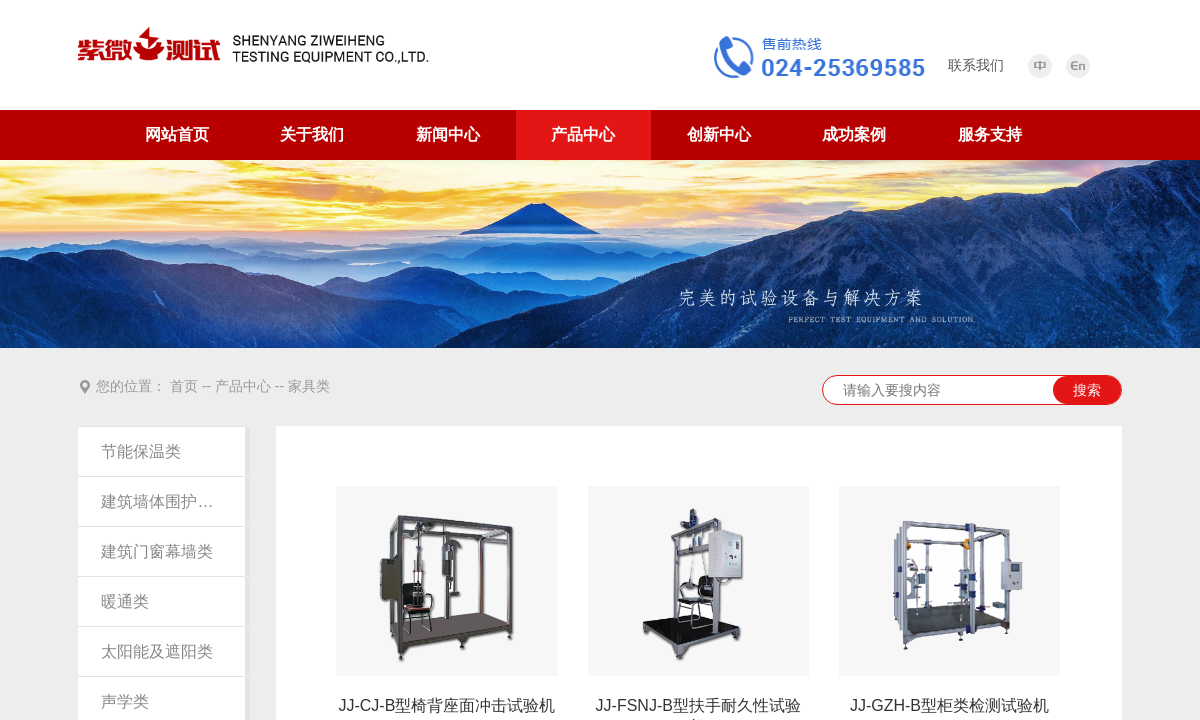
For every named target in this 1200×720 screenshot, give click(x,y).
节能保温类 (141, 451)
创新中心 (719, 134)
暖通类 (125, 601)
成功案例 (854, 134)
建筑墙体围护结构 (161, 501)
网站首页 (177, 134)
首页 (184, 386)
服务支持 (990, 134)
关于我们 (312, 134)
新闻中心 (448, 134)
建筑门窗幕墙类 (157, 551)
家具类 (309, 386)
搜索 (1087, 390)
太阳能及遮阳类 (157, 651)
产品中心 (583, 134)
